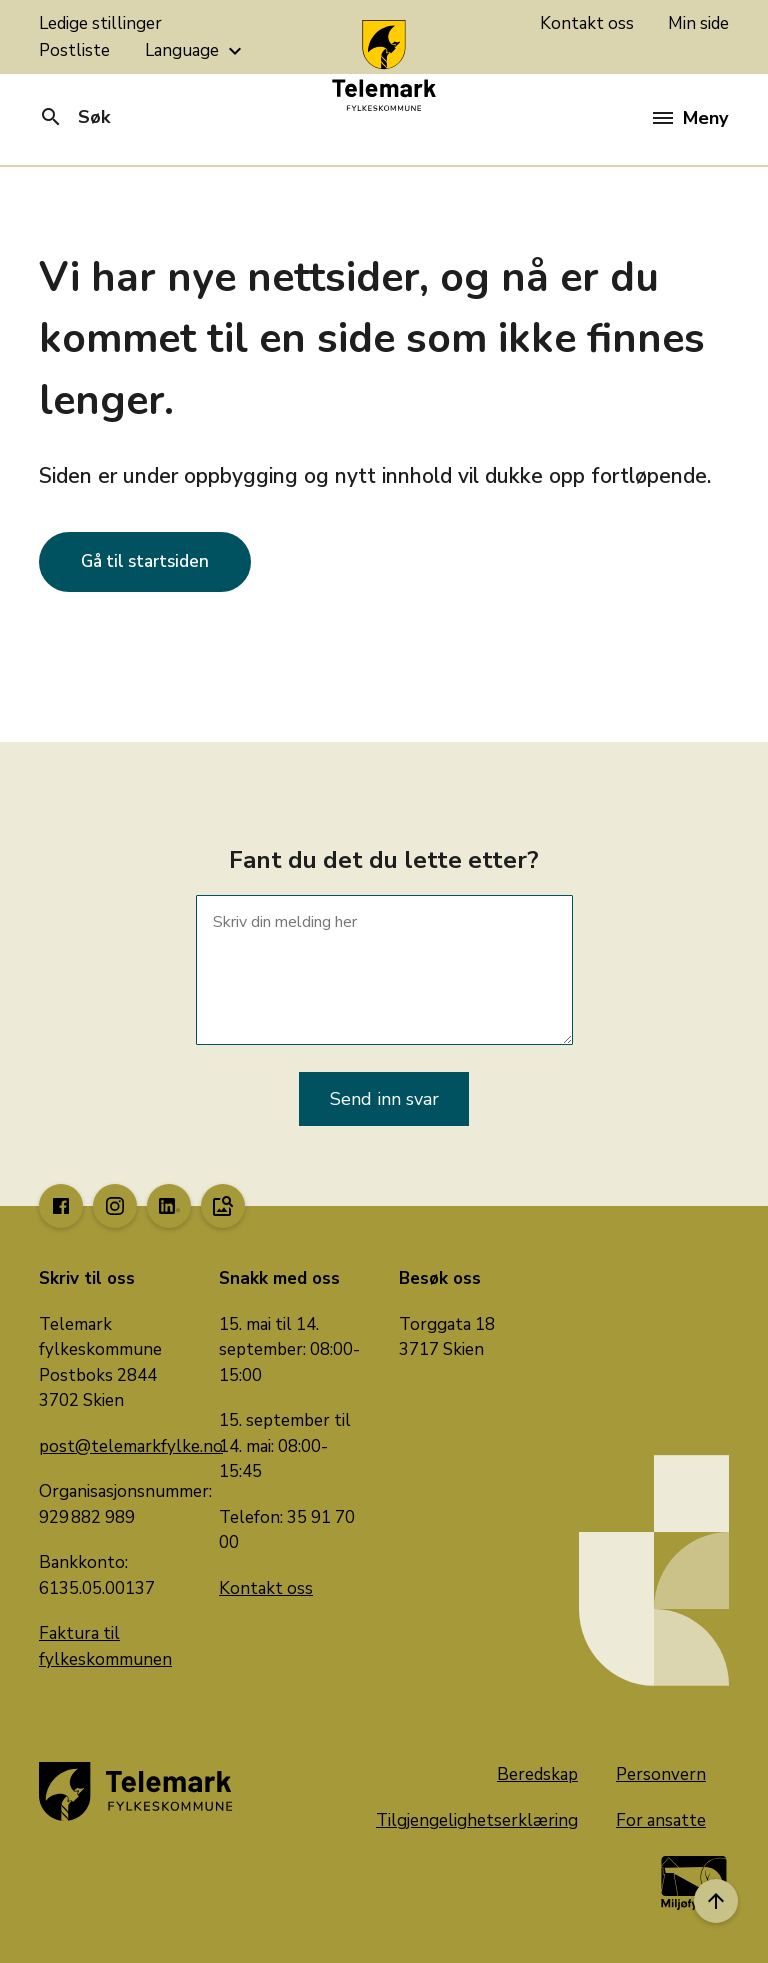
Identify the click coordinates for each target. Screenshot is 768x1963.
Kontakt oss (587, 23)
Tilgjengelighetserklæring (477, 1820)
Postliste (74, 50)
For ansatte (661, 1820)
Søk (74, 117)
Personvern (661, 1774)
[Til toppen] (716, 1901)
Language (196, 51)
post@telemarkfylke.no (131, 1446)
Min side (698, 23)
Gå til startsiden (145, 561)
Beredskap (537, 1774)
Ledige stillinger (100, 23)
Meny (690, 118)
